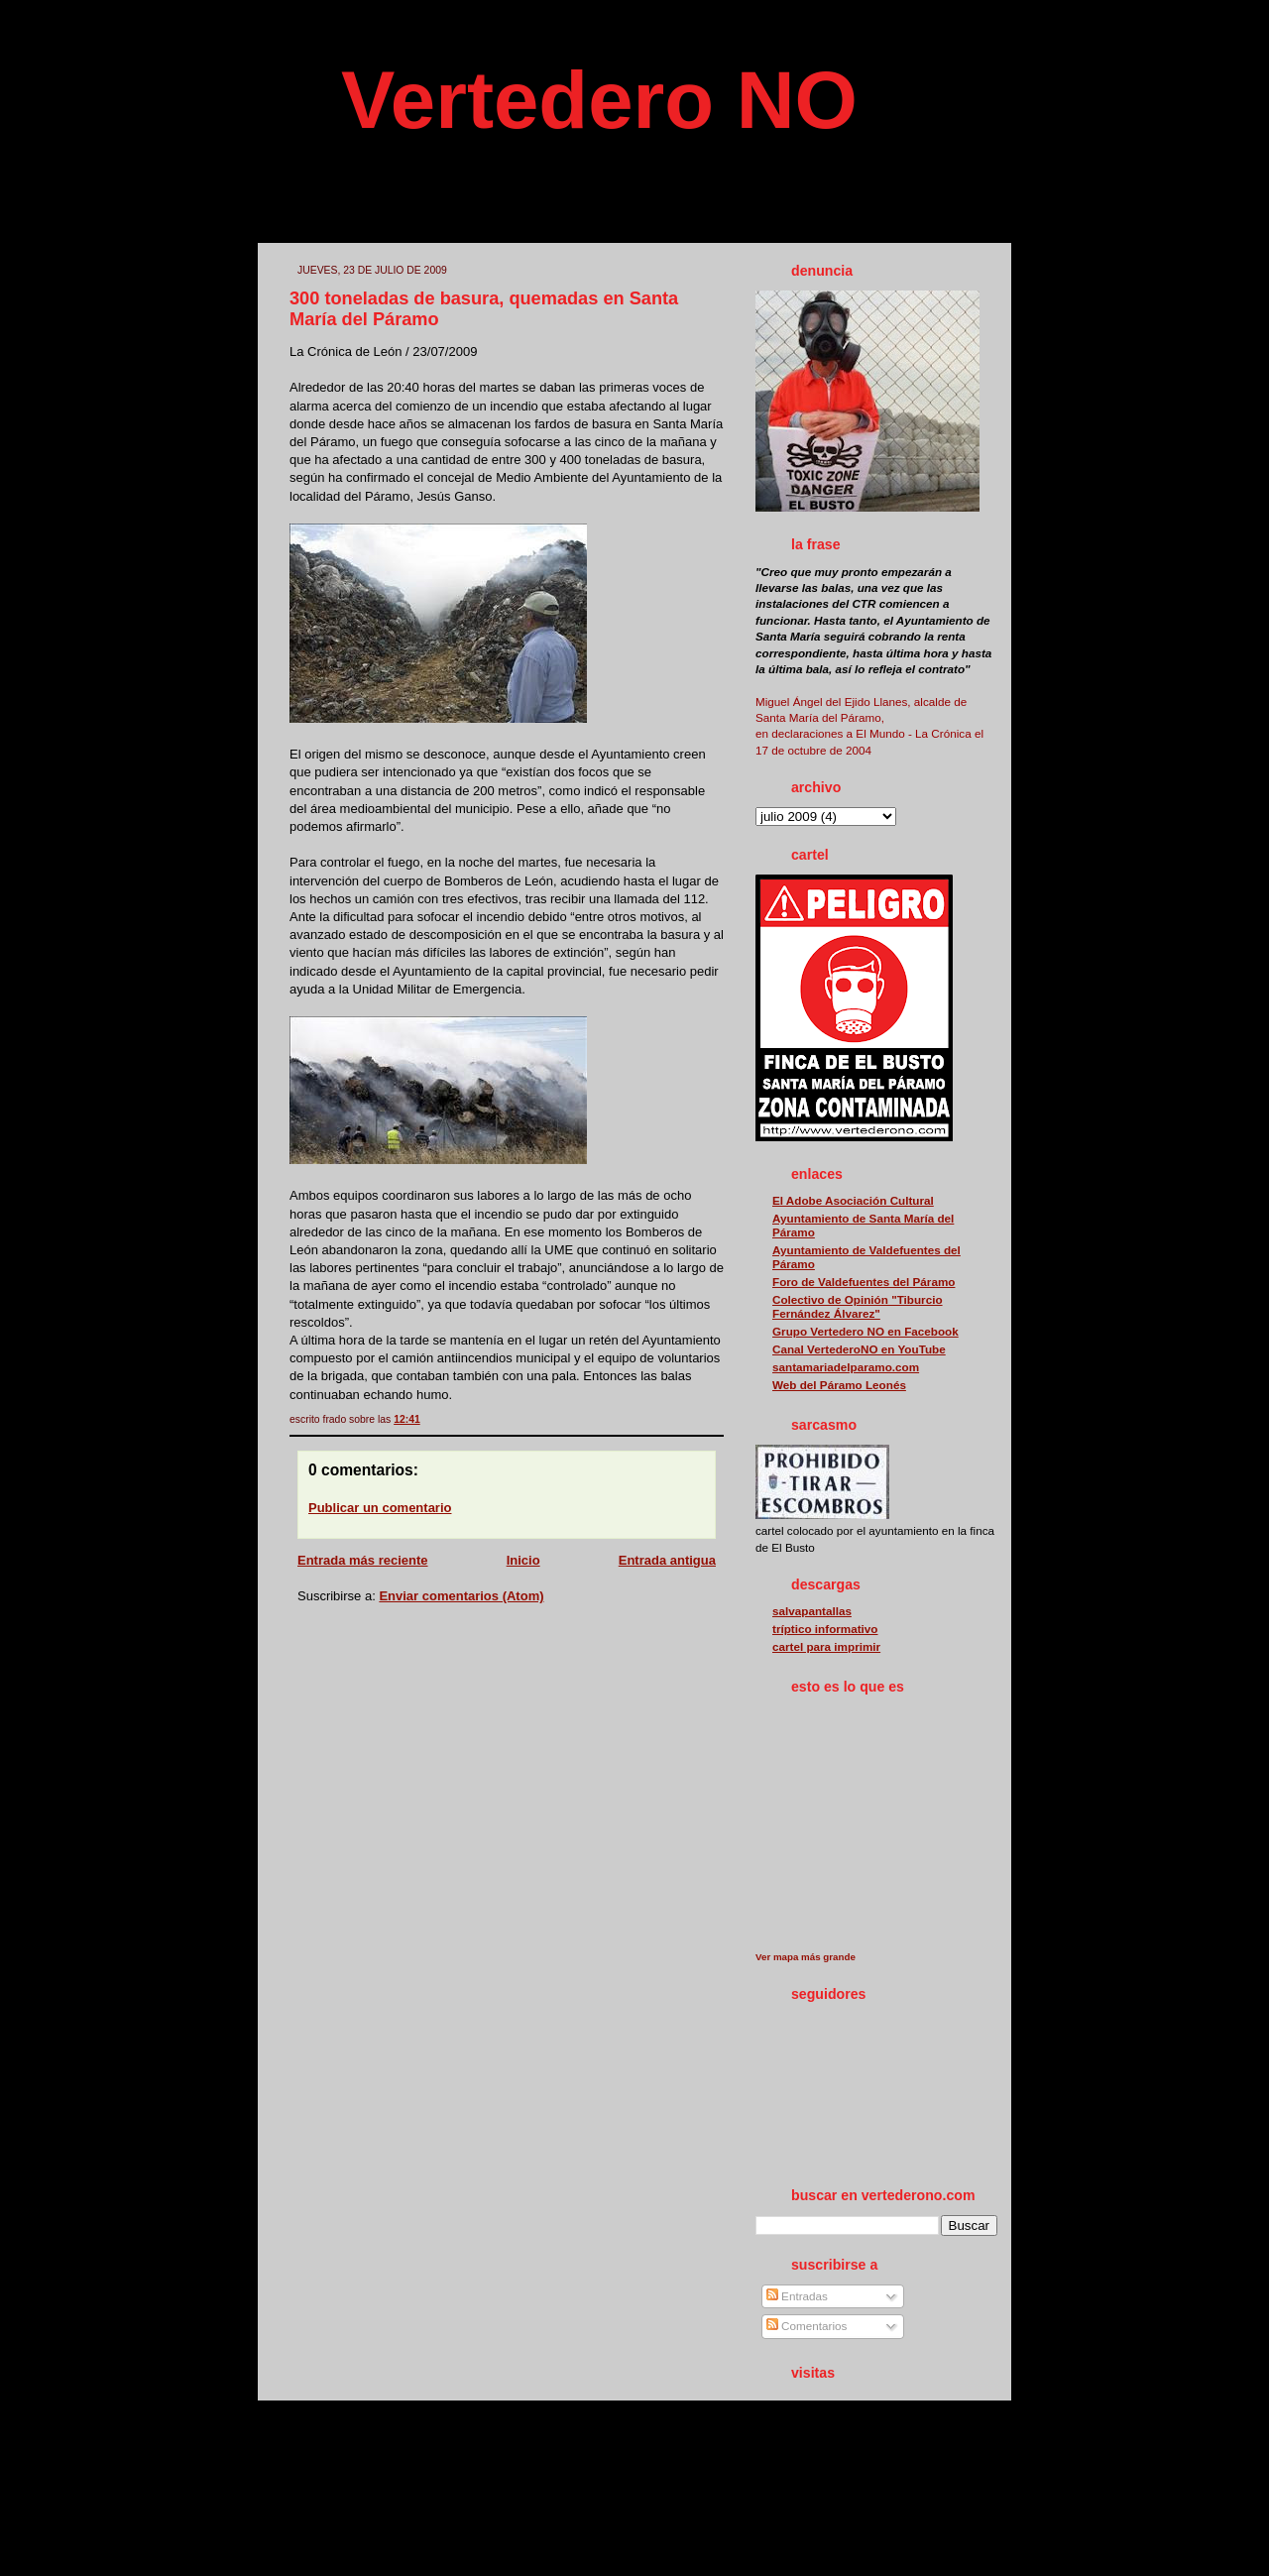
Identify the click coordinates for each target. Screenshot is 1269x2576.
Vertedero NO (599, 100)
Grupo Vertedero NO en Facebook (865, 1331)
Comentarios (807, 2325)
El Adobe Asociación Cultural (853, 1200)
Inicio (523, 1560)
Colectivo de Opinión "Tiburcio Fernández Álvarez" (857, 1306)
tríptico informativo (825, 1628)
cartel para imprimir (826, 1646)
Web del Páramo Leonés (839, 1384)
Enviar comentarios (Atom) (461, 1595)
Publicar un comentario (379, 1507)
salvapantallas (812, 1610)
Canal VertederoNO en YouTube (859, 1349)
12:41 (407, 1419)
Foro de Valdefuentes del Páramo (863, 1281)
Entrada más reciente (362, 1560)
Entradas (797, 2295)
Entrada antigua (667, 1560)
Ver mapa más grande (805, 1956)
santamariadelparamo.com (845, 1366)
